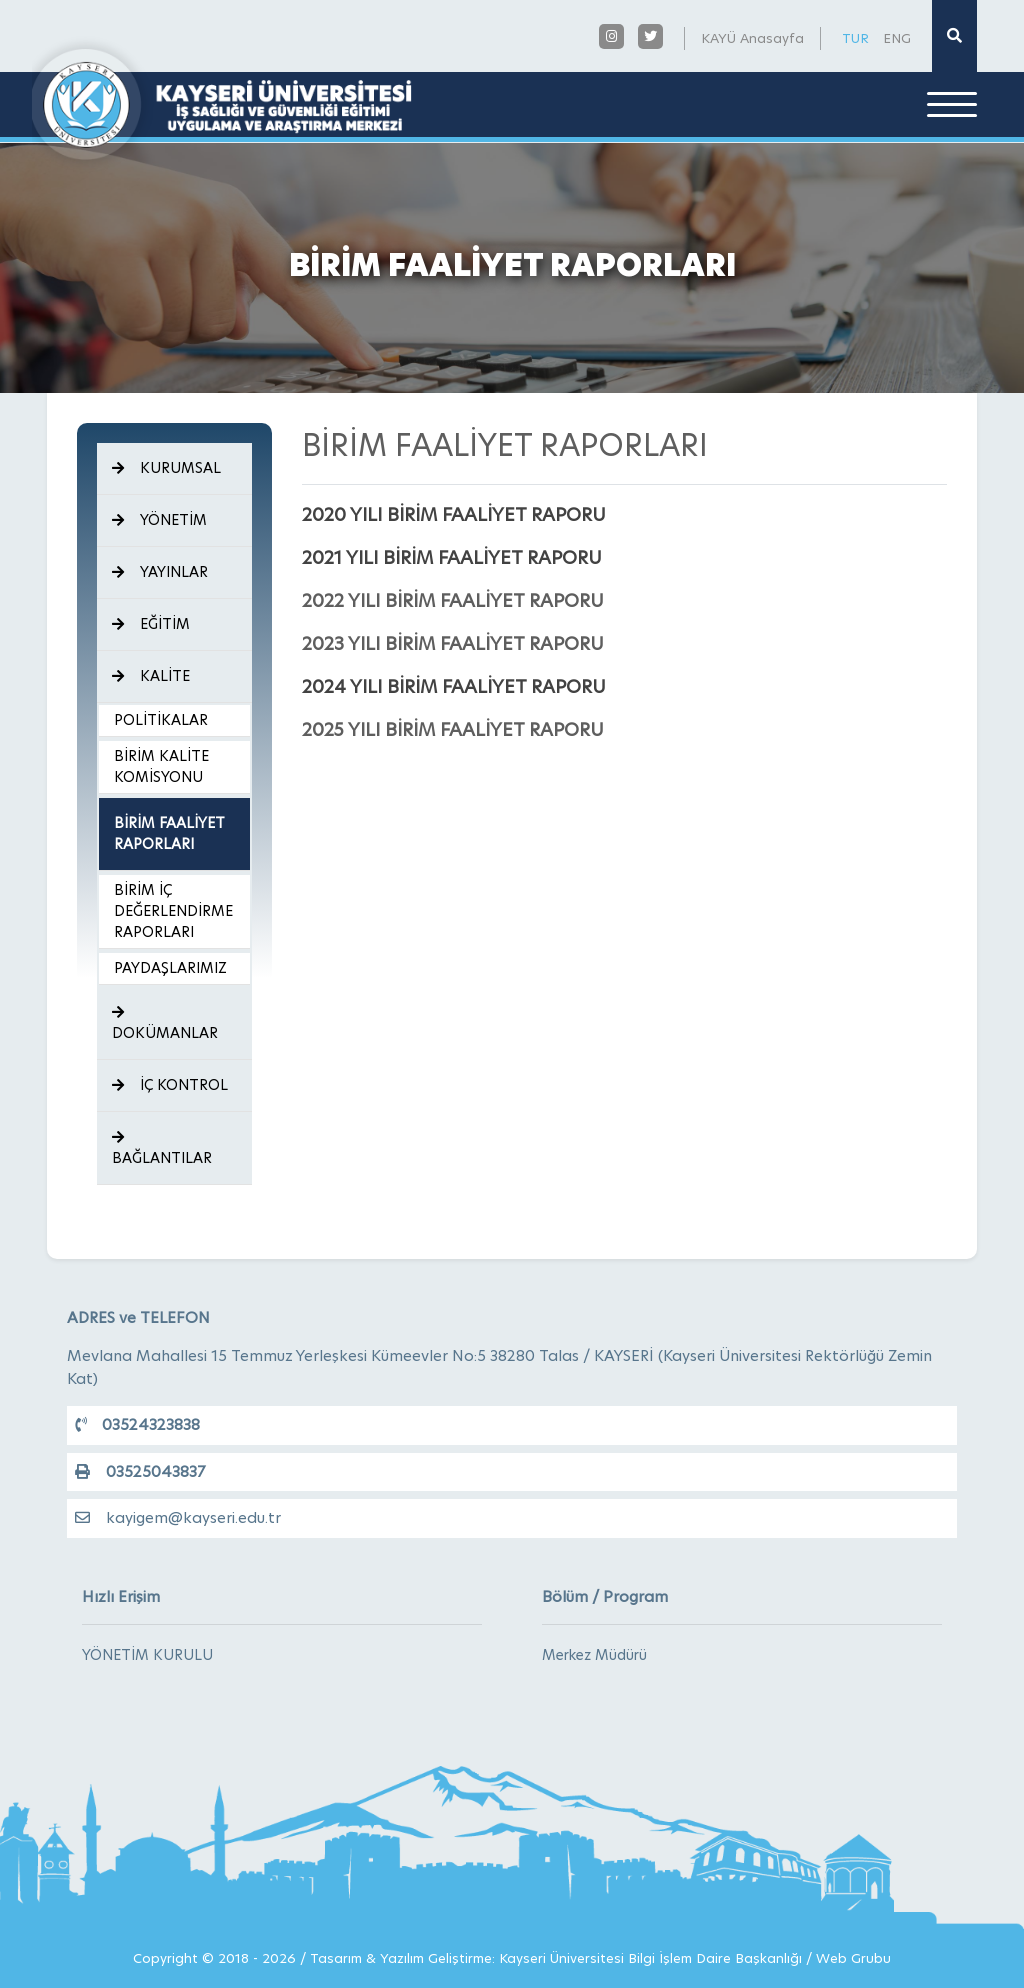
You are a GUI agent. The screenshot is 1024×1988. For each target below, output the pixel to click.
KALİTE (151, 676)
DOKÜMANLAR (165, 1024)
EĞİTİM (151, 624)
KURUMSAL (166, 468)
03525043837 (140, 1471)
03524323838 (137, 1424)
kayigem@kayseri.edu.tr (178, 1517)
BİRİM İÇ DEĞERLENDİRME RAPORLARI (173, 911)
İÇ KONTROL (170, 1085)
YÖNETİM (159, 520)
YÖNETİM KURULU (147, 1655)
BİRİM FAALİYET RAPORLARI (169, 833)
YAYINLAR (160, 572)
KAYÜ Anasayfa (752, 38)
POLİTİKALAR (161, 720)
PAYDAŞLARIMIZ (170, 968)
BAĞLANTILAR (162, 1149)
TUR (855, 38)
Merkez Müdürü (594, 1655)
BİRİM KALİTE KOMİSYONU (161, 766)
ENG (897, 38)
